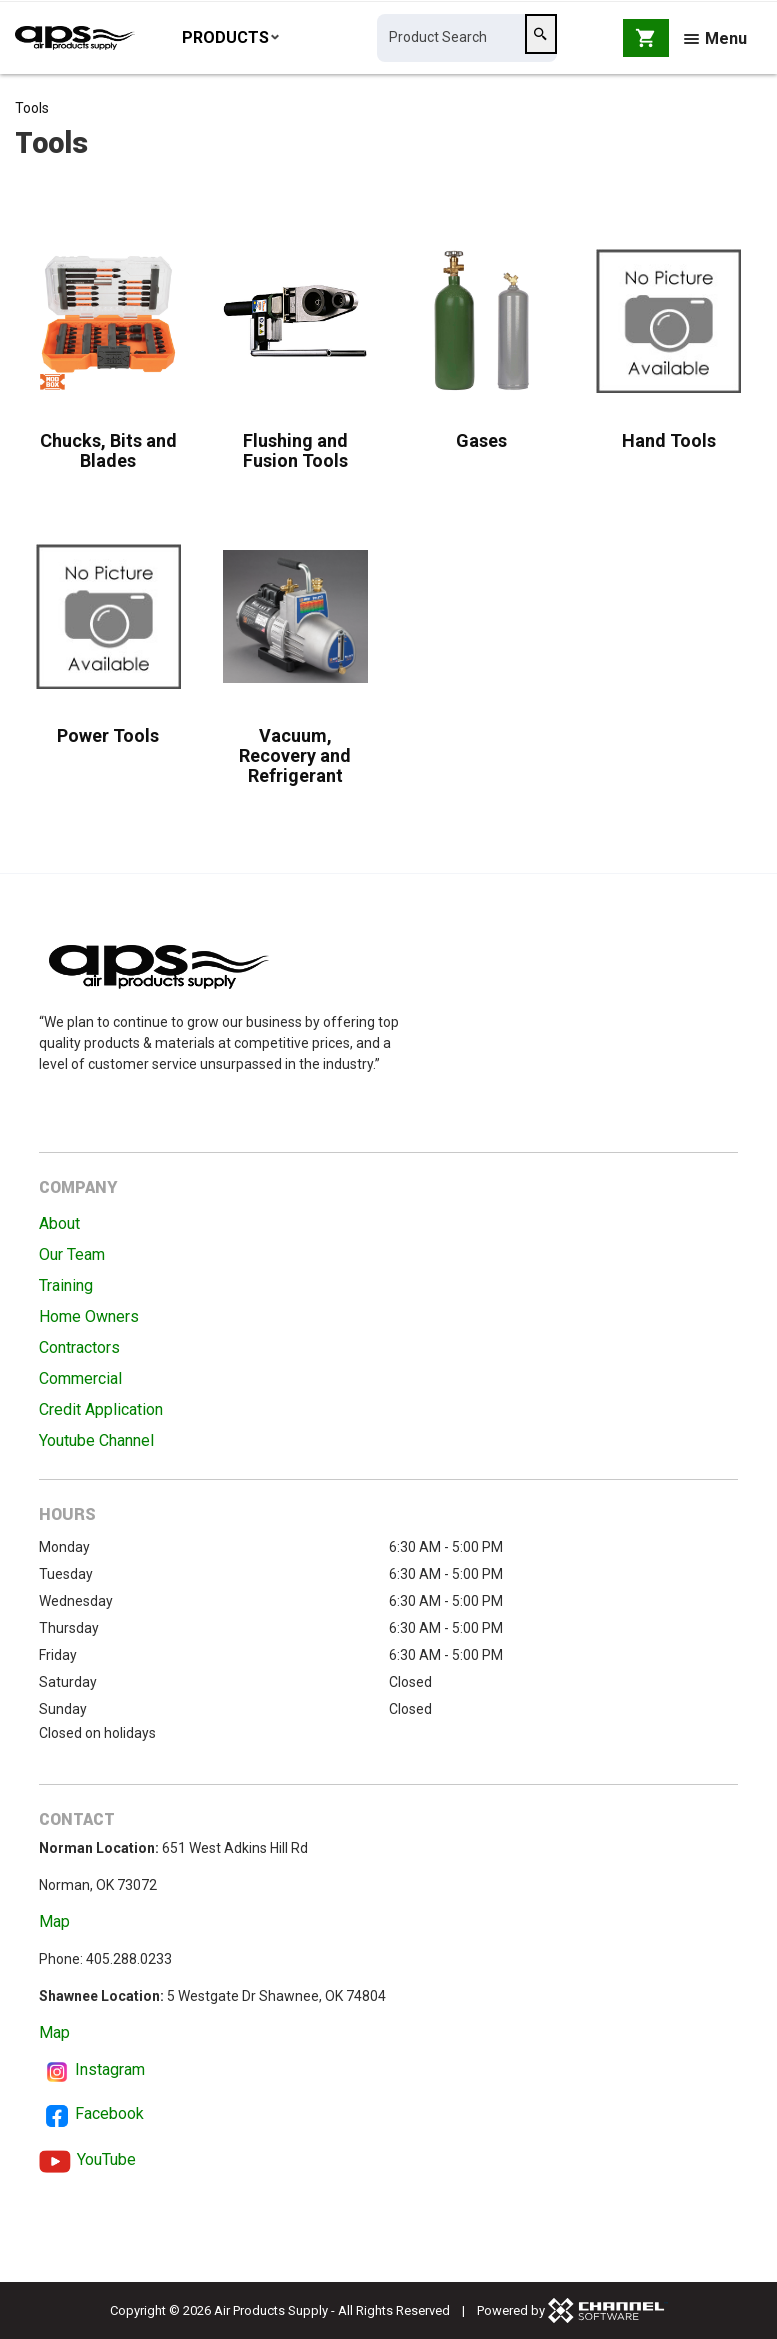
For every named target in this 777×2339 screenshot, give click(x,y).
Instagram (110, 2069)
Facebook (109, 2113)
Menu (715, 42)
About (59, 1223)
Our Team (72, 1254)
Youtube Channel (96, 1440)
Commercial (80, 1378)
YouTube (106, 2159)
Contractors (79, 1347)
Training (66, 1285)
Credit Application (101, 1409)
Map (54, 1921)
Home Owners (89, 1316)
